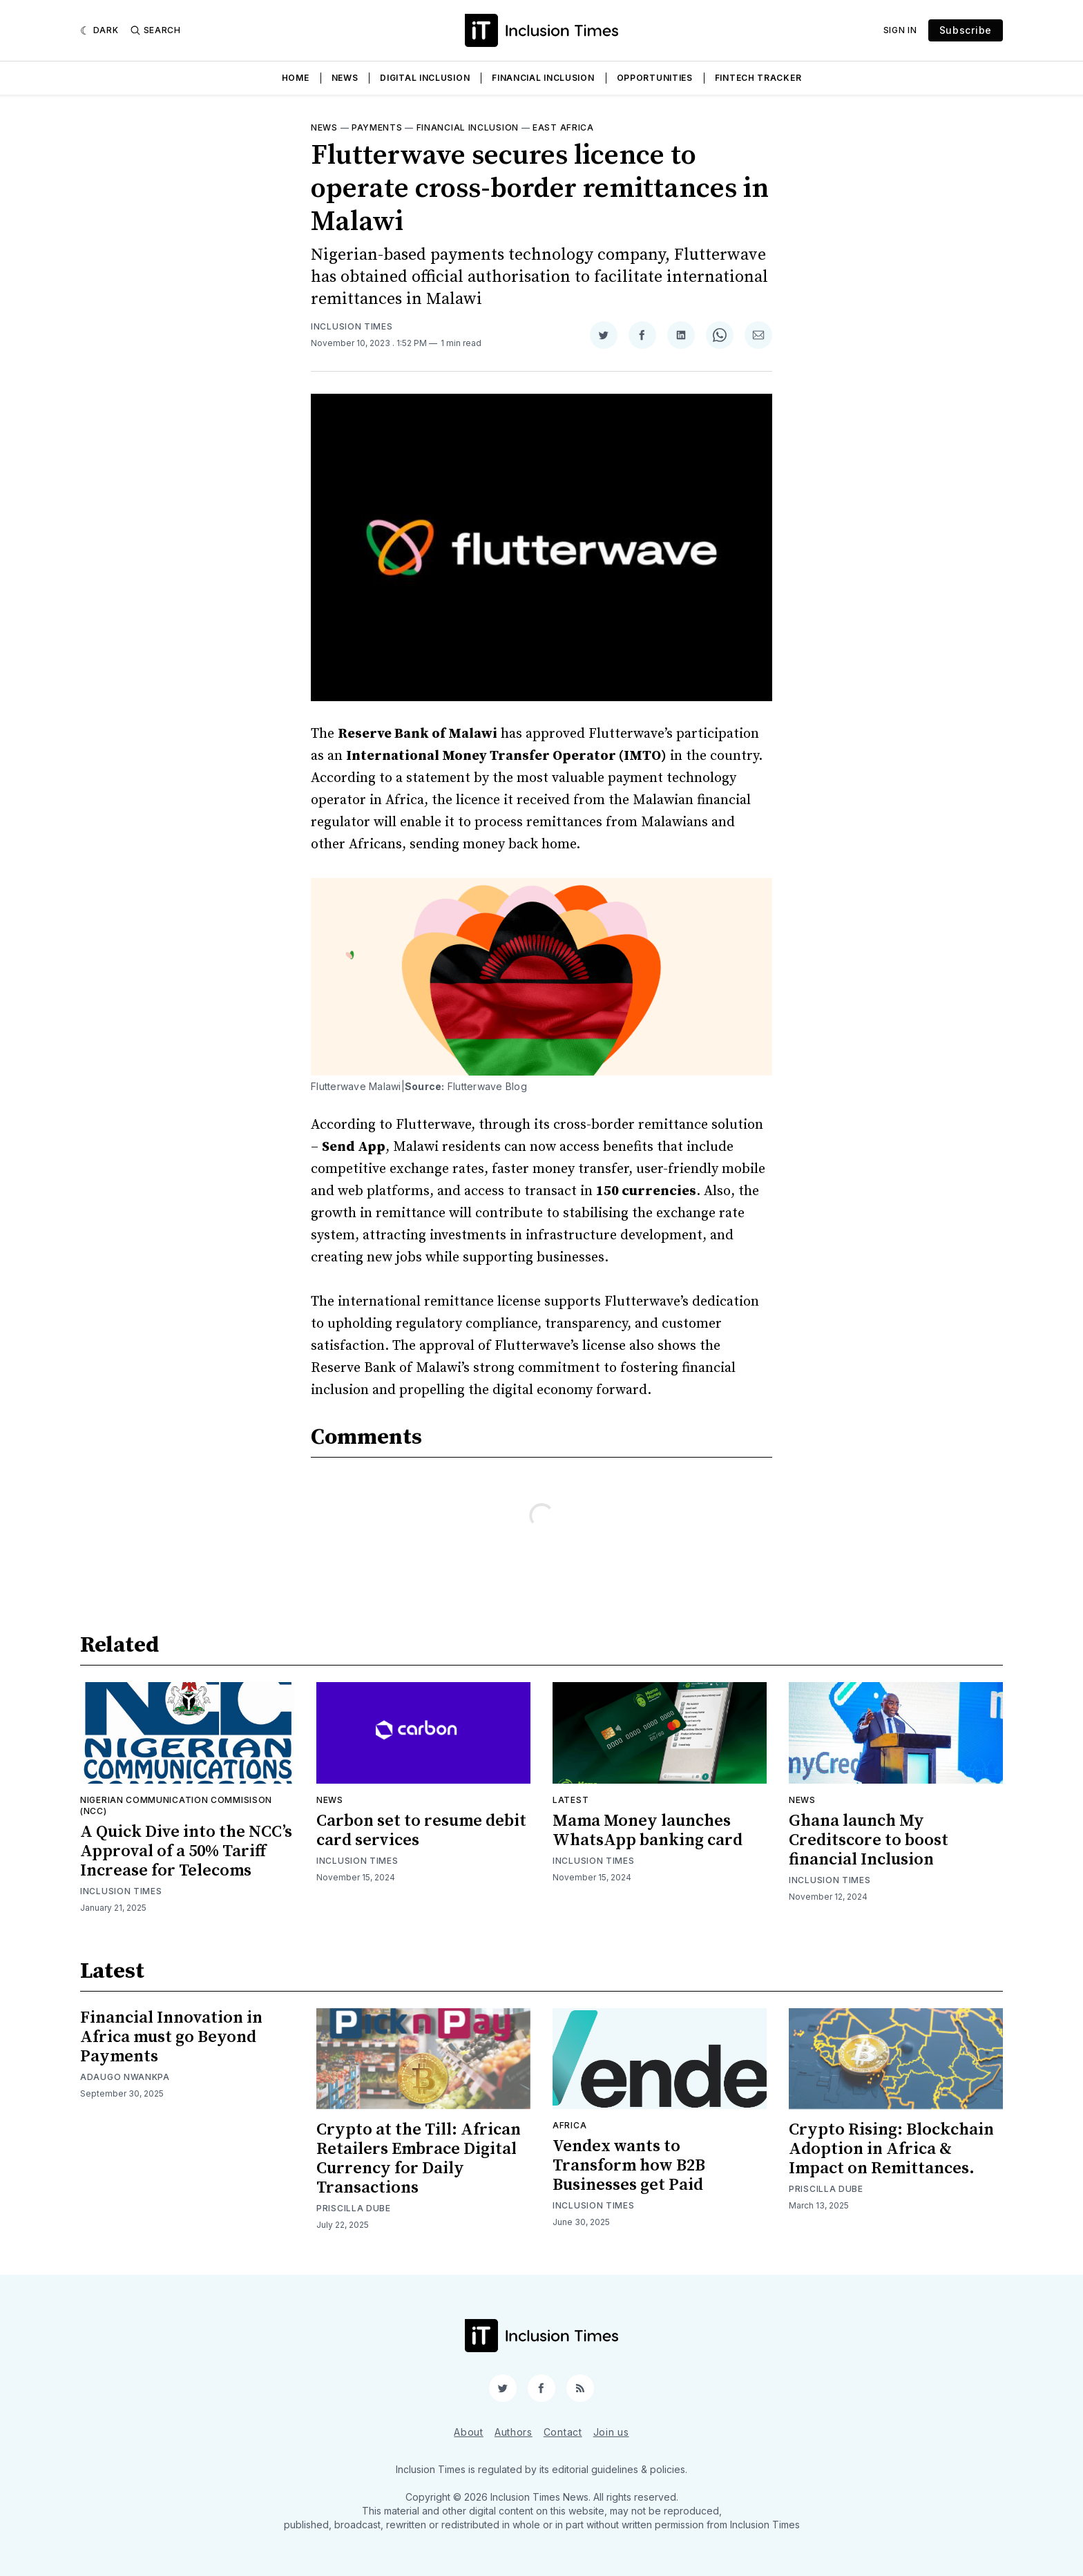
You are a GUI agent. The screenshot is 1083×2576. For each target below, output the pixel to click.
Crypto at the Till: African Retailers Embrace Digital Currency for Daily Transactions (418, 2158)
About (468, 2432)
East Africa (563, 127)
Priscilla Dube (353, 2208)
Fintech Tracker (758, 78)
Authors (514, 2432)
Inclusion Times (352, 326)
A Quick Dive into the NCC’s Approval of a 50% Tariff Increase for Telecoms (186, 1851)
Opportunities (655, 78)
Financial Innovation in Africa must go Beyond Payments (171, 2037)
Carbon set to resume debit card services (421, 1831)
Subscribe (965, 30)
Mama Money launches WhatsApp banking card (647, 1831)
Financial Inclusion (543, 78)
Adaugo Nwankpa (125, 2077)
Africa (569, 2125)
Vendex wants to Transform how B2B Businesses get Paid (629, 2165)
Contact (563, 2432)
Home (295, 78)
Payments (377, 127)
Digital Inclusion (425, 78)
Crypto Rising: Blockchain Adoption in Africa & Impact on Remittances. (891, 2149)
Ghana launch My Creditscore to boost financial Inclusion (868, 1840)
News (345, 78)
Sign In (900, 30)
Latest (570, 1800)
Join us (611, 2432)
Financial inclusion (467, 127)
